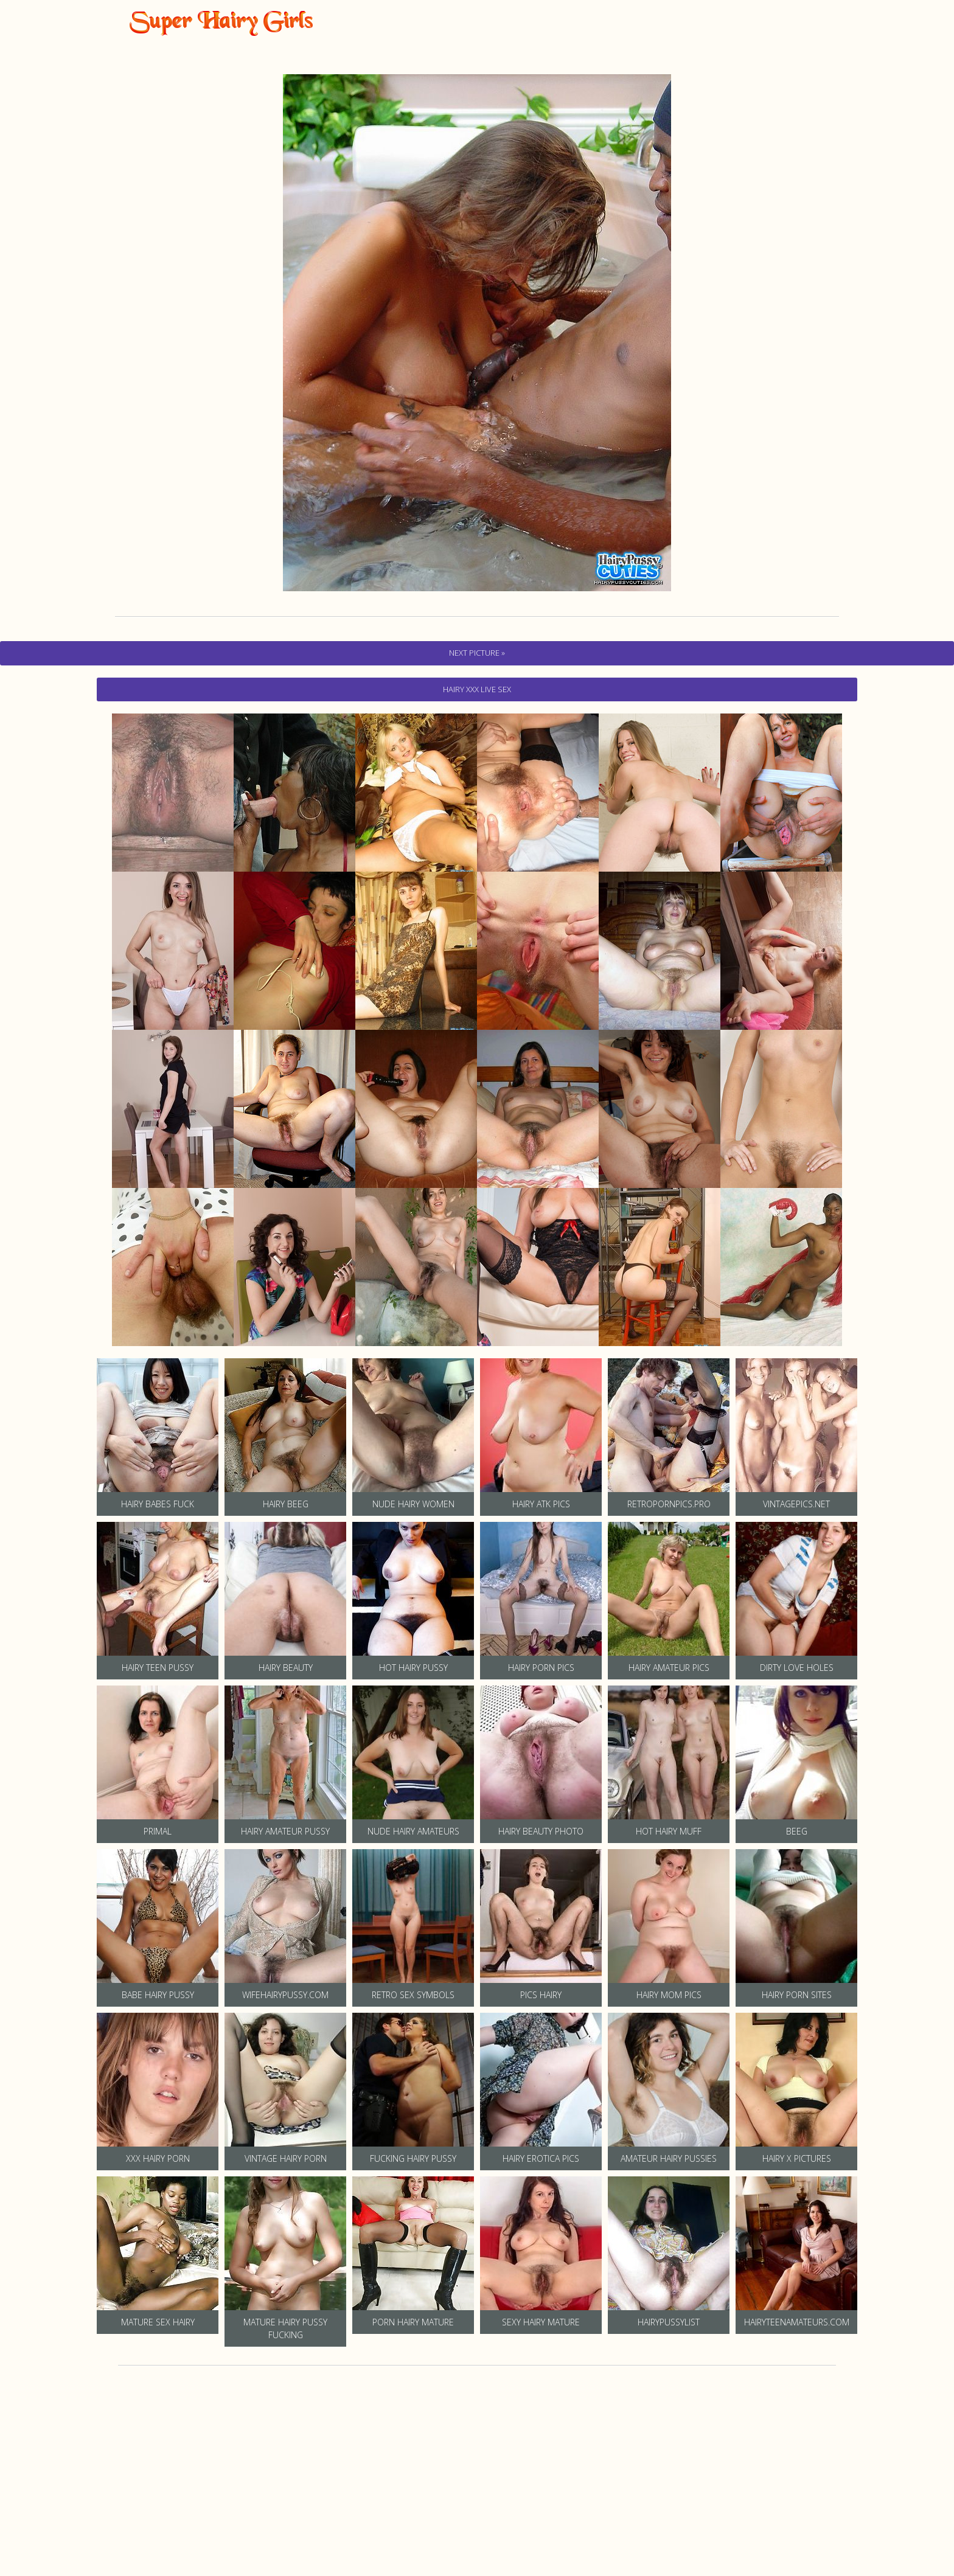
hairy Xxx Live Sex (477, 689)
